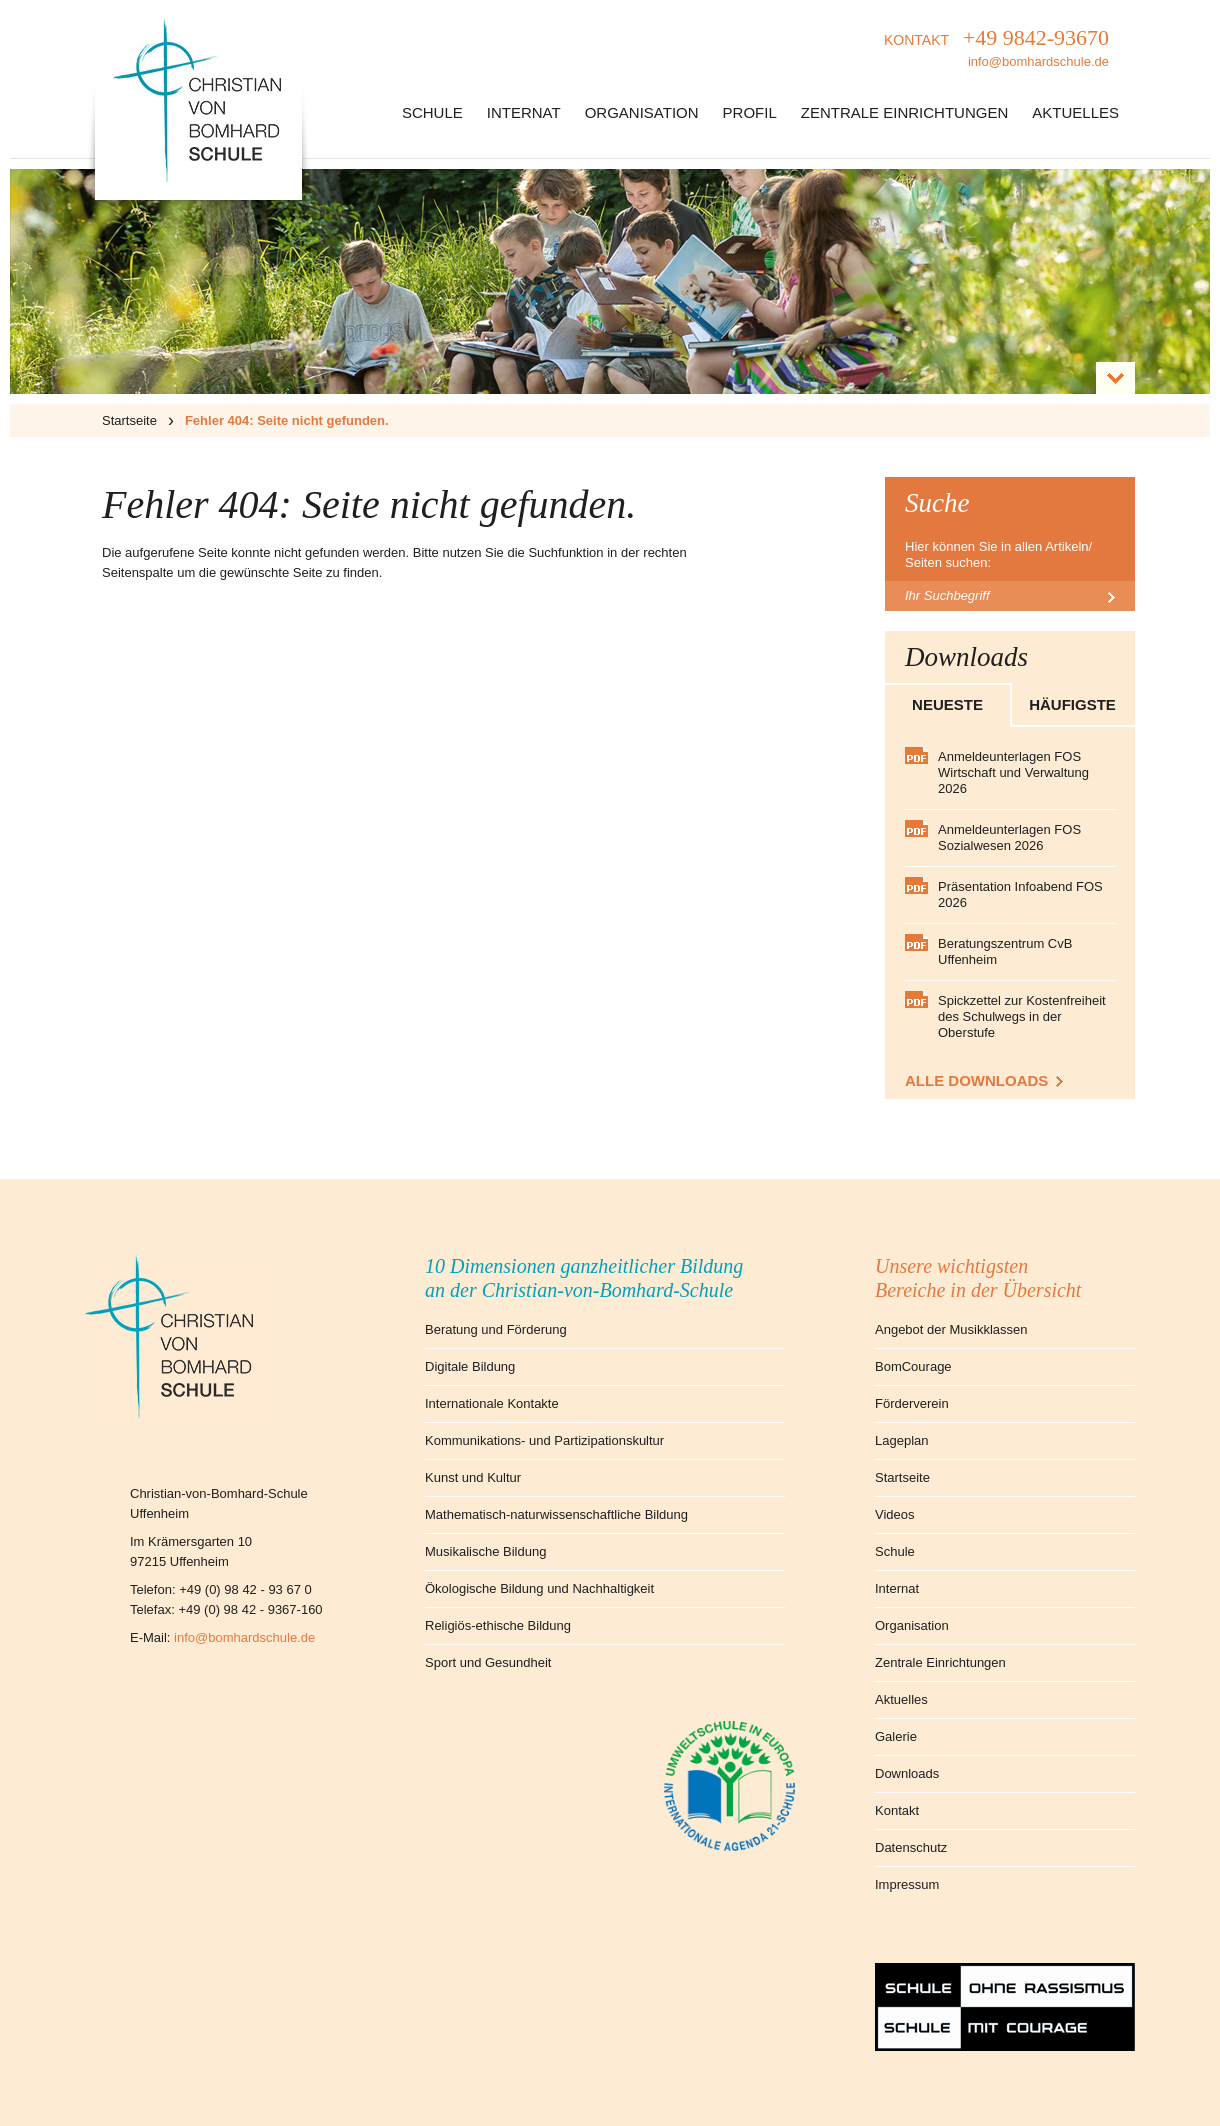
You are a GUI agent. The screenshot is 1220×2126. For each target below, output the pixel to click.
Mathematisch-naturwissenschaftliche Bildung (556, 1514)
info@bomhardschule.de (244, 1637)
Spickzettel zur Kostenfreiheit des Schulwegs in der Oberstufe (1022, 1016)
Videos (895, 1514)
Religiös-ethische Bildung (498, 1625)
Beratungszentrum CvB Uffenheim (1005, 951)
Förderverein (912, 1403)
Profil (750, 112)
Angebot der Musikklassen (951, 1329)
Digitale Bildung (470, 1366)
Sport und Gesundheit (488, 1662)
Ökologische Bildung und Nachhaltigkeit (539, 1588)
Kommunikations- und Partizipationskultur (544, 1440)
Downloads (907, 1773)
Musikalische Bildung (485, 1551)
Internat (524, 112)
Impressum (907, 1884)
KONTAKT (996, 50)
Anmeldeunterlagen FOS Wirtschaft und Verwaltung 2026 (1013, 772)
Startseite (129, 420)
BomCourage (913, 1366)
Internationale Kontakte (492, 1403)
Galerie (896, 1736)
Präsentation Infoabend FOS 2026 (1020, 894)
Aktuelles (1075, 112)
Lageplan (902, 1440)
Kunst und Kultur (473, 1477)
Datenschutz (911, 1847)
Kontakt (897, 1810)
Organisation (642, 112)
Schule (432, 112)
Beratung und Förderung (496, 1329)
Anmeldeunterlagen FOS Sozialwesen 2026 (1009, 837)
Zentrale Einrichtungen (905, 112)
